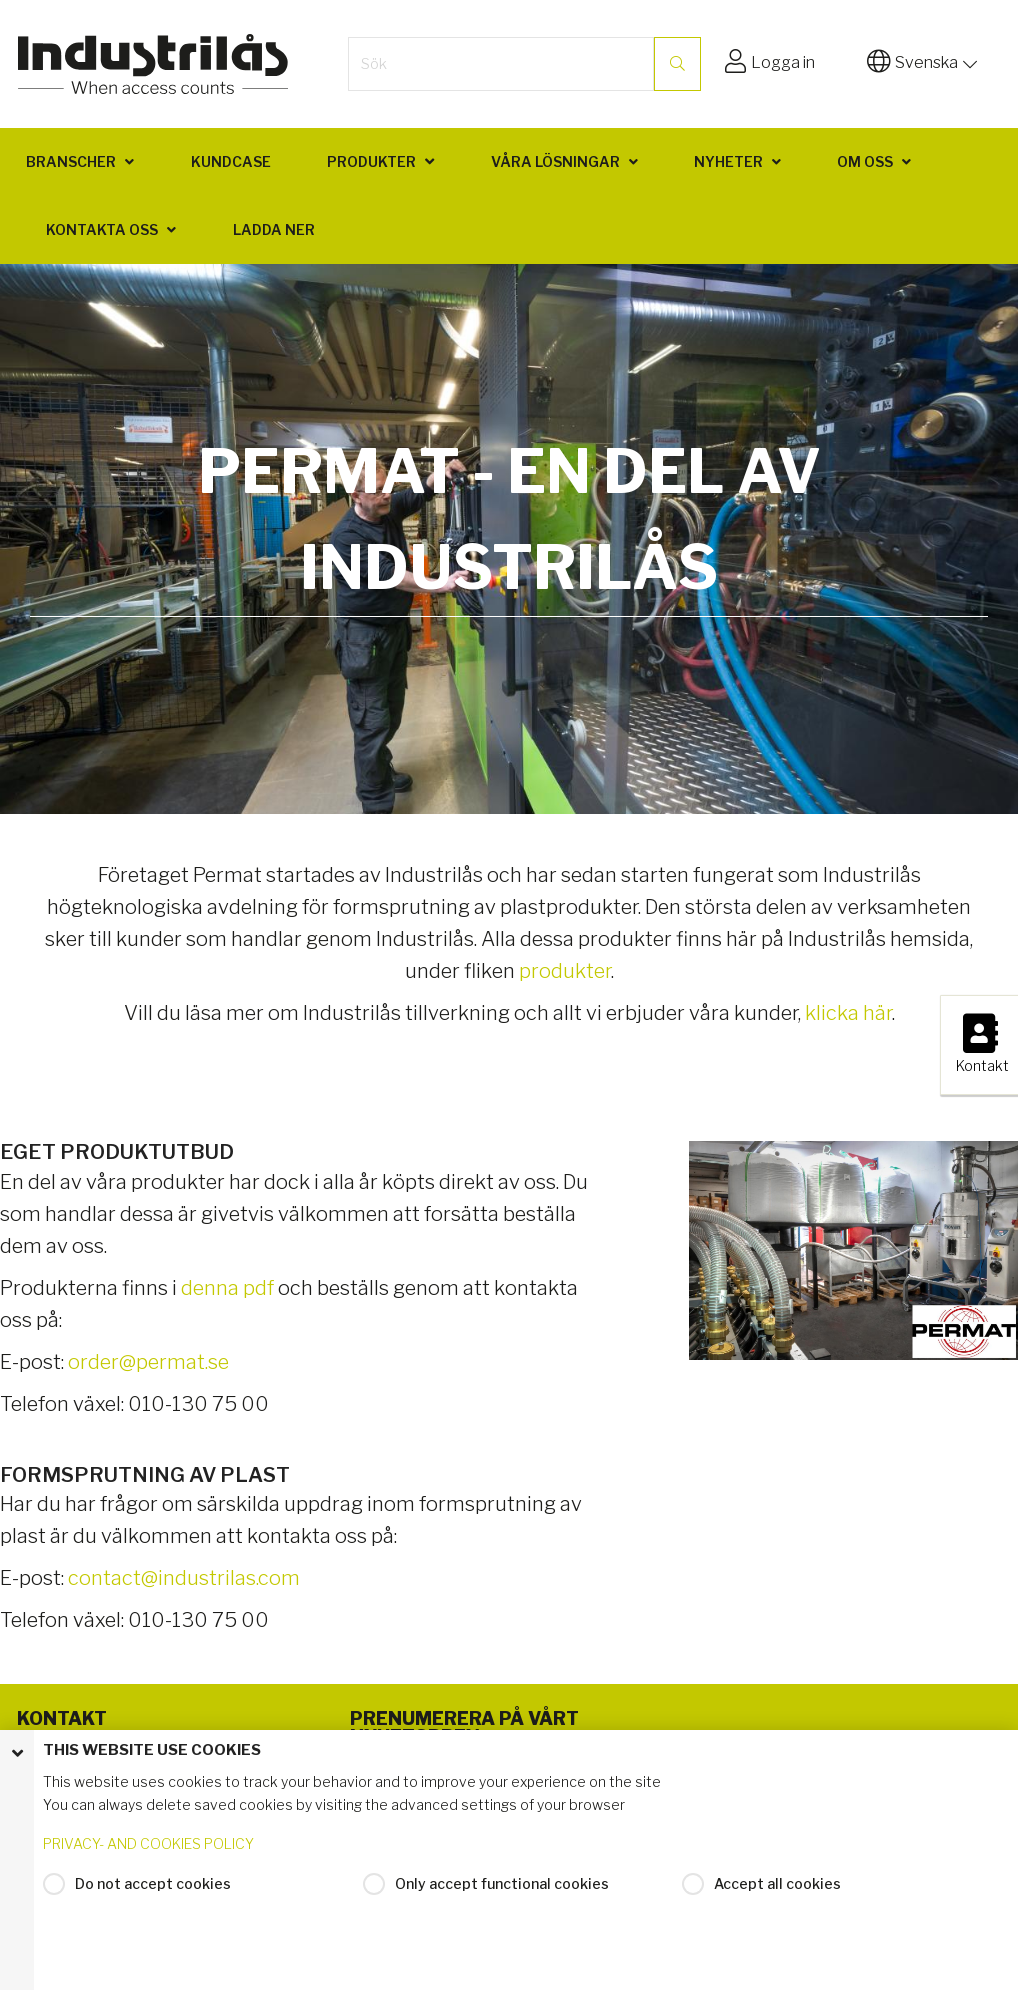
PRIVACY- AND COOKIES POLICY (148, 1843)
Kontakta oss (102, 229)
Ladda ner (274, 229)
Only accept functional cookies (502, 1883)
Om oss (865, 161)
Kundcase (231, 161)
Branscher (71, 161)
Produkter (371, 161)
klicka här (848, 1013)
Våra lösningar (555, 161)
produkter (565, 971)
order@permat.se (148, 1362)
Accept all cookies (777, 1883)
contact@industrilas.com (184, 1578)
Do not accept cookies (153, 1883)
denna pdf (227, 1288)
